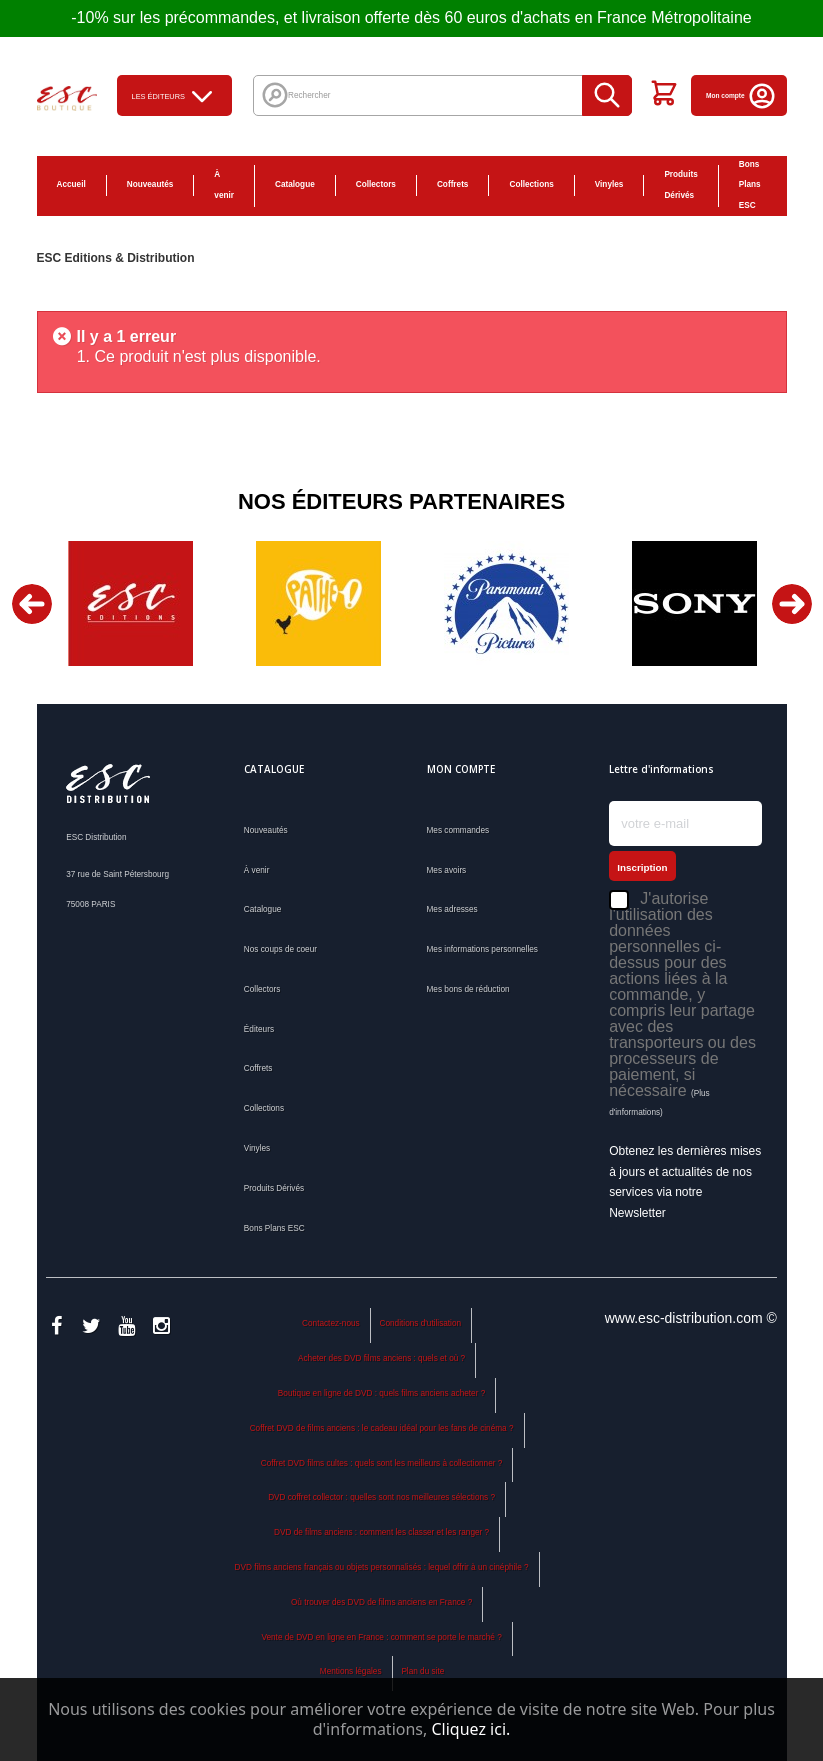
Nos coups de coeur (280, 949)
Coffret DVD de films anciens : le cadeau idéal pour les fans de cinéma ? (382, 1428)
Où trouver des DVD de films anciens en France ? (381, 1602)
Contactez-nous (331, 1323)
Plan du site (422, 1671)
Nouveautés (150, 184)
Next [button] (792, 604)
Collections (531, 184)
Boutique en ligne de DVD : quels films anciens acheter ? (381, 1393)
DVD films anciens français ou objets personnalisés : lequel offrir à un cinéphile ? (382, 1567)
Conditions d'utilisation (421, 1323)
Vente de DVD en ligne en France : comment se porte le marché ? (381, 1637)
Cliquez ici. (470, 1729)
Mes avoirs (447, 870)
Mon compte (741, 95)
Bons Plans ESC (750, 185)
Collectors (376, 184)
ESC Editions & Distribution (116, 258)
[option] (131, 603)
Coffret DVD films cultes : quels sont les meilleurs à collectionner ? (382, 1463)
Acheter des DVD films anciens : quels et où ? (381, 1358)
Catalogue (295, 184)
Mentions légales (351, 1671)
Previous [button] (32, 604)
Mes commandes (458, 830)
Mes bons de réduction (468, 989)
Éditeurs (259, 1029)
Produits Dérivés (680, 185)
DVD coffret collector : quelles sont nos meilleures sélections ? (381, 1497)
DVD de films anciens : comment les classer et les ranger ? (381, 1532)
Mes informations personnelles (482, 949)
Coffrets (453, 184)
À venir (224, 185)
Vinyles (609, 184)
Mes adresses (452, 909)
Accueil (71, 184)
